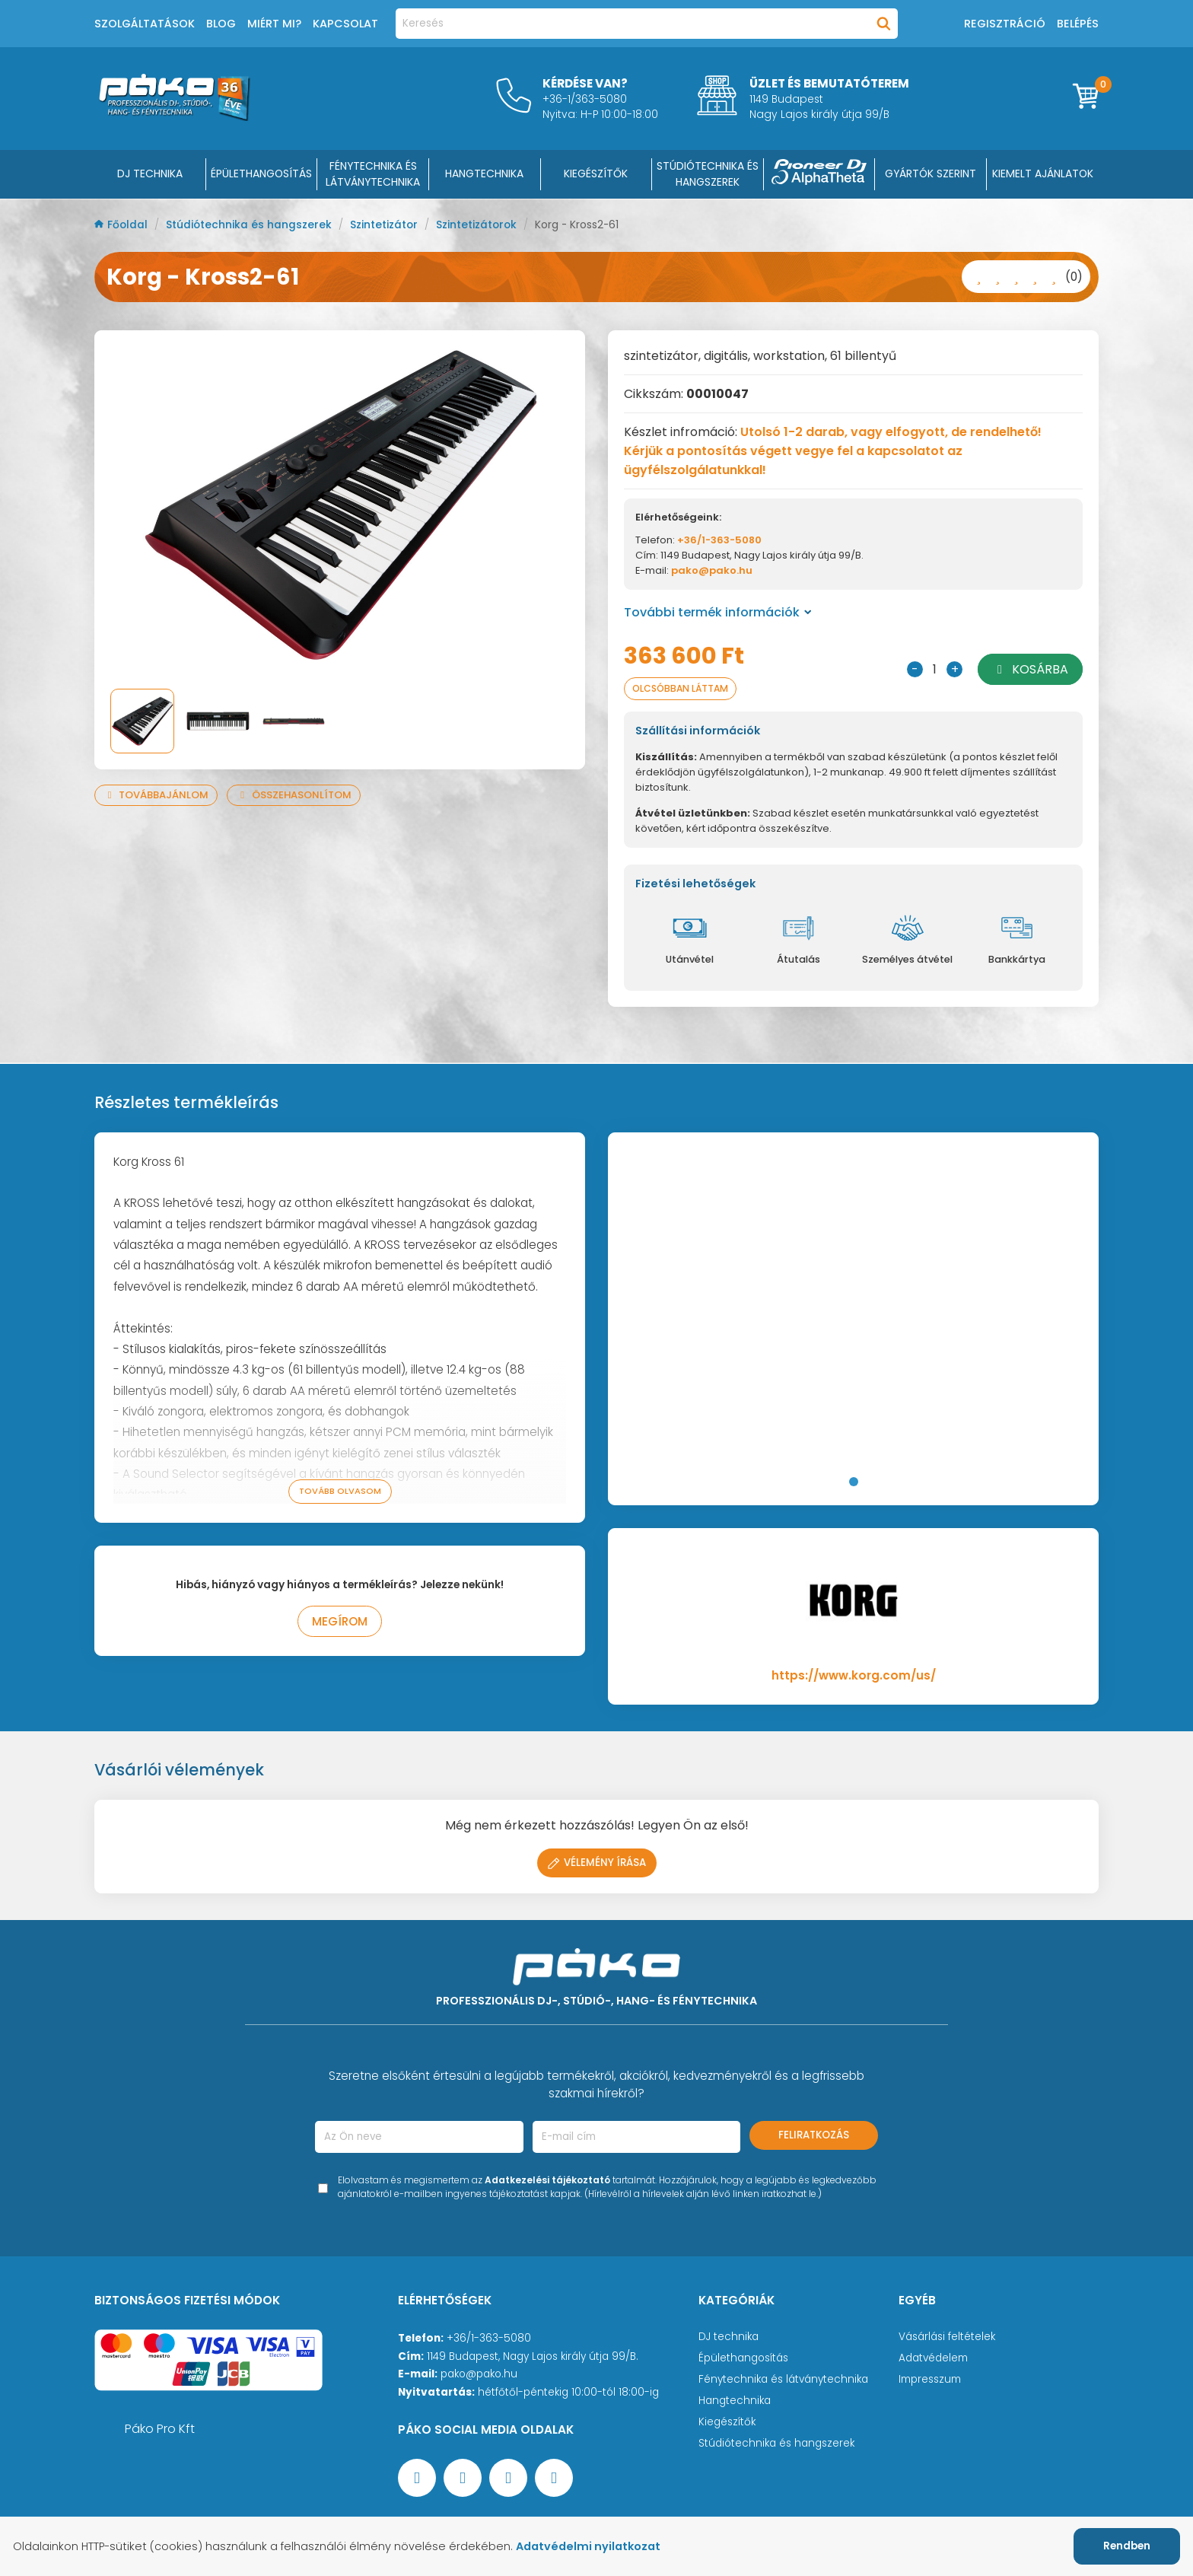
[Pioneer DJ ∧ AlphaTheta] (819, 174)
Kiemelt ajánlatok (1042, 173)
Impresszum (930, 2379)
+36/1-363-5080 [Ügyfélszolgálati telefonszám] (489, 2338)
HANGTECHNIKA (484, 173)
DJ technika (728, 2336)
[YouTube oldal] (463, 2478)
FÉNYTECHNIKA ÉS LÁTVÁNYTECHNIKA (373, 173)
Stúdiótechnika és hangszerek (250, 225)
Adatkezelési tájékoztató (547, 2179)
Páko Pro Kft (160, 2428)
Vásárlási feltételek (947, 2336)
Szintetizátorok (478, 225)
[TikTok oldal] (554, 2478)
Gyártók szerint (930, 173)
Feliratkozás (813, 2135)
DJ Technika (150, 173)
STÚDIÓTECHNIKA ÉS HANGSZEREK (708, 173)
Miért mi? (274, 23)
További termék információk (718, 612)
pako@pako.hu (711, 570)
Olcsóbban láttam (680, 688)
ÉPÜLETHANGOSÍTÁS (261, 173)
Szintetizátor (385, 225)
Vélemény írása (597, 1862)
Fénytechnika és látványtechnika (783, 2379)
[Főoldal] (174, 117)
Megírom (339, 1621)
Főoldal (122, 225)
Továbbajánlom (155, 795)
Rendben (1126, 2546)
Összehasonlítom (293, 795)
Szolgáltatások (144, 23)
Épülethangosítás (743, 2358)
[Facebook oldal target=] (417, 2478)
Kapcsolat (345, 23)
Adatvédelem (933, 2358)
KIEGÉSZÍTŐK (596, 173)
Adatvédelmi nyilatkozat (588, 2546)
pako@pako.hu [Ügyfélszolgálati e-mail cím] (479, 2374)
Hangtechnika (734, 2400)
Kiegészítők (727, 2422)
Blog (221, 23)
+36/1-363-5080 (719, 540)
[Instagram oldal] (508, 2478)
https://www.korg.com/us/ (853, 1675)
